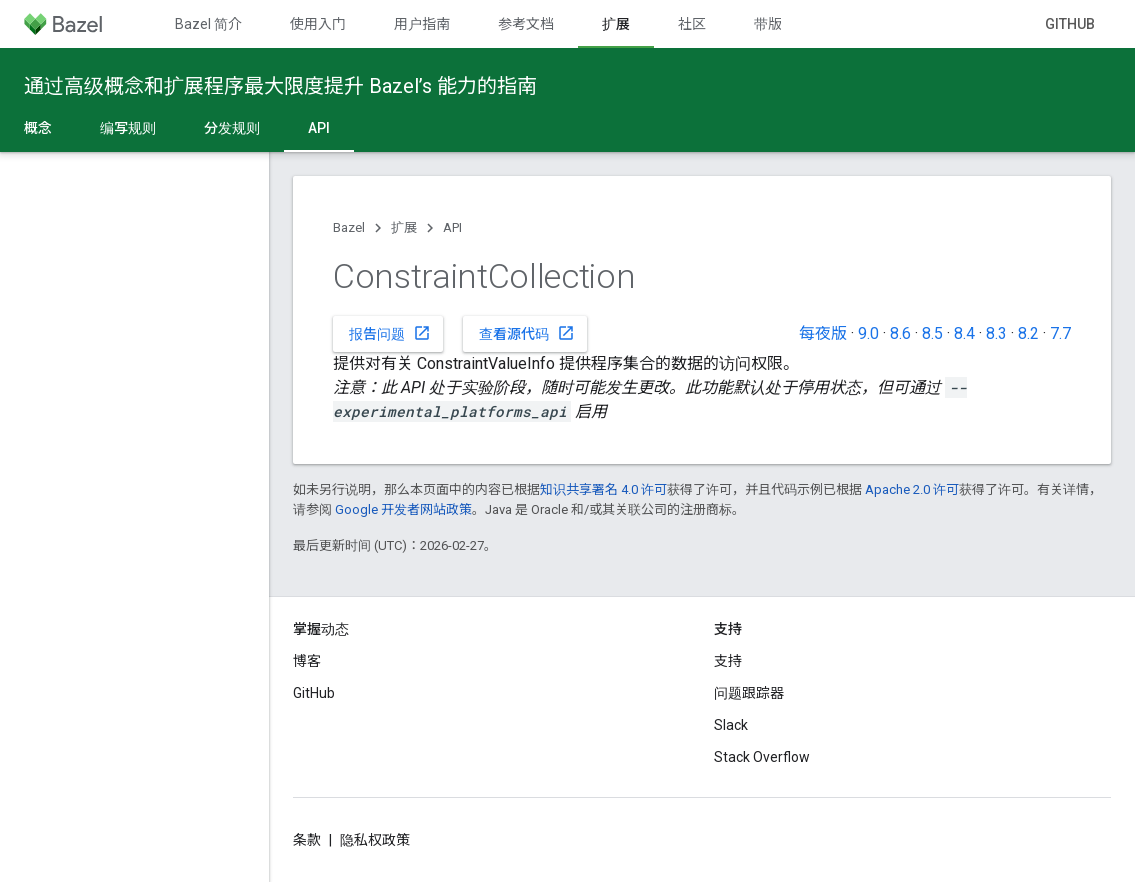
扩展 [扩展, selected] (616, 24)
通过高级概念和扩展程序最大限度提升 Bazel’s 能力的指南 (280, 86)
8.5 (932, 333)
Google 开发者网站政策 (403, 509)
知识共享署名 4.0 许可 (603, 489)
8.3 (996, 333)
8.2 (1028, 333)
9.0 (868, 333)
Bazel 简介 (208, 24)
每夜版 (823, 333)
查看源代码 (527, 333)
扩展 (404, 227)
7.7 (1060, 333)
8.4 (964, 333)
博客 (307, 661)
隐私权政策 (375, 840)
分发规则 (232, 128)
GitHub (1070, 24)
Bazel (349, 227)
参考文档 (526, 24)
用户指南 (422, 24)
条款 (307, 840)
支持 (728, 661)
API (452, 227)
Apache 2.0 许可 (912, 489)
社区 (692, 24)
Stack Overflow (762, 757)
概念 (38, 128)
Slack (731, 725)
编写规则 (128, 128)
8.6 (900, 333)
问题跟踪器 (749, 693)
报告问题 (390, 333)
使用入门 (318, 24)
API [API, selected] (319, 128)
